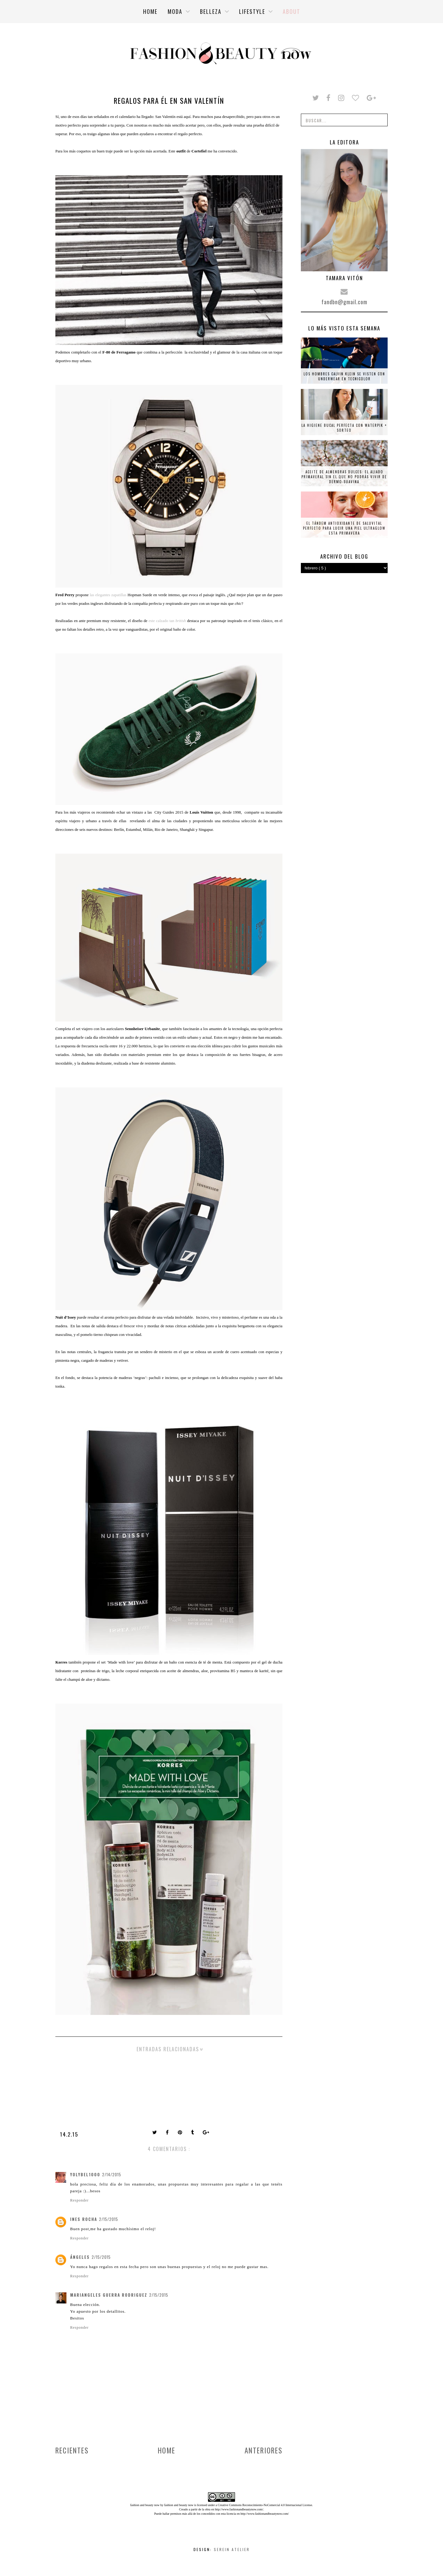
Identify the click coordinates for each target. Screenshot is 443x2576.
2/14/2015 (111, 2174)
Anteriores (263, 2450)
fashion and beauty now (178, 2505)
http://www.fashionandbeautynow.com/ (239, 2509)
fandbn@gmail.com (344, 302)
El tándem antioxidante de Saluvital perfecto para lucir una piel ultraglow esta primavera (344, 528)
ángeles (80, 2257)
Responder (79, 2200)
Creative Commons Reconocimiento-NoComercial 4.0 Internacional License (265, 2505)
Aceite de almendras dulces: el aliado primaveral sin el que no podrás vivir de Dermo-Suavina (344, 476)
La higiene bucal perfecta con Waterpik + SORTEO (344, 428)
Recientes (72, 2450)
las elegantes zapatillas (109, 594)
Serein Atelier (232, 2549)
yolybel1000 (85, 2174)
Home (166, 2450)
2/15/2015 (108, 2219)
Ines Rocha (83, 2219)
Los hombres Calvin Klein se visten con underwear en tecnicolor (344, 376)
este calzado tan (168, 620)
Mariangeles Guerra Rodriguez (108, 2295)
